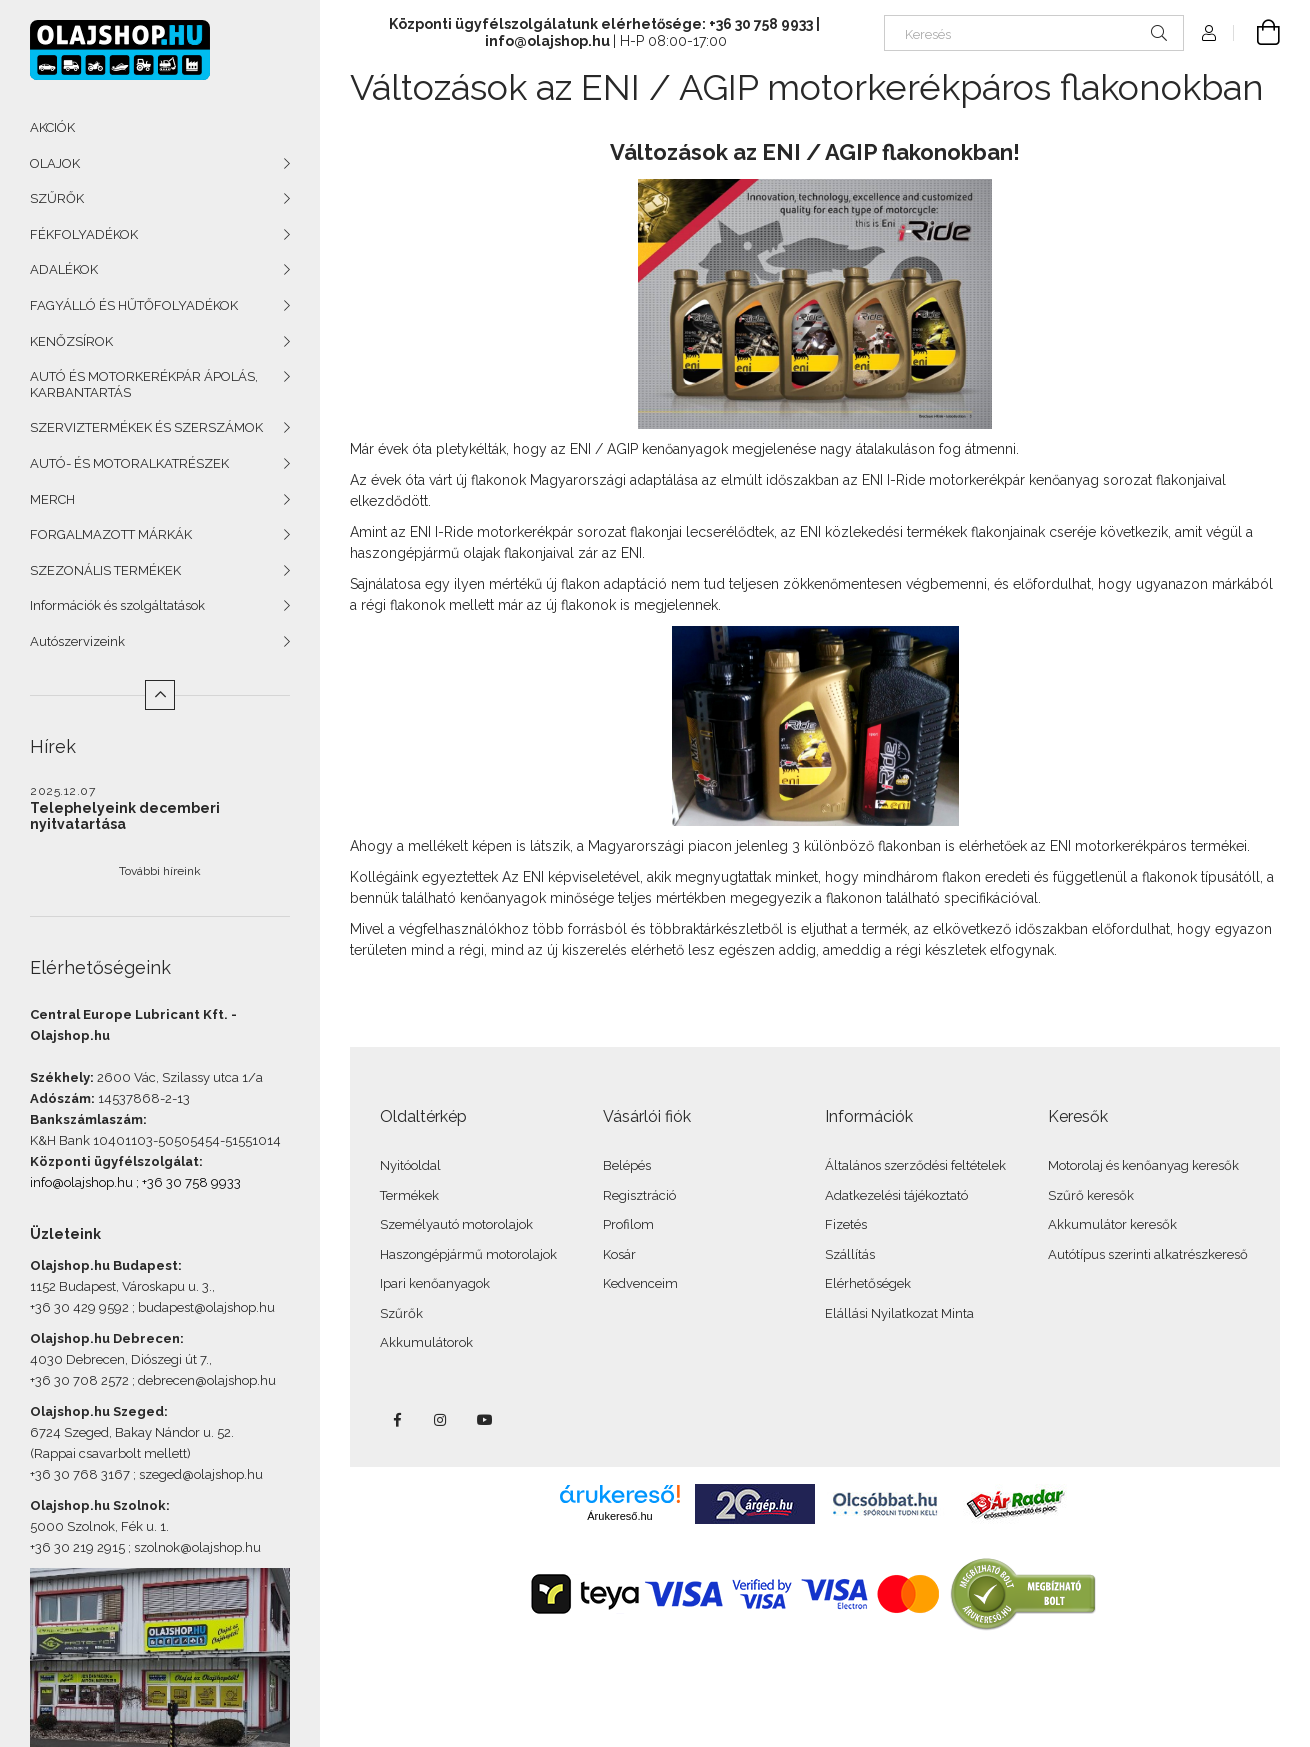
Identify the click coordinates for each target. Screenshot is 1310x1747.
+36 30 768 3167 (80, 1474)
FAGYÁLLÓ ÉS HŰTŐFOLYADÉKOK (134, 305)
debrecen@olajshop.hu (207, 1380)
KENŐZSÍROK (71, 341)
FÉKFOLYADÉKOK (84, 234)
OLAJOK (55, 163)
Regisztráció (639, 1195)
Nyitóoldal (410, 1165)
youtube (485, 1420)
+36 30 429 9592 (79, 1307)
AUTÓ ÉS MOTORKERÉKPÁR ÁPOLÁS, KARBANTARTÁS (144, 384)
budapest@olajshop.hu (206, 1307)
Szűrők (401, 1313)
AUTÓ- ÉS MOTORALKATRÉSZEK (129, 463)
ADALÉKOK (64, 269)
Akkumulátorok (426, 1342)
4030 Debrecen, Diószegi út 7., (121, 1359)
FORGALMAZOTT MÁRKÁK (111, 534)
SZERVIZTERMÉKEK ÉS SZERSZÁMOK (146, 427)
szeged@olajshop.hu (201, 1474)
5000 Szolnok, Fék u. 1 (98, 1526)
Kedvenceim (640, 1283)
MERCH (52, 499)
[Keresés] (1034, 33)
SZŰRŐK (57, 198)
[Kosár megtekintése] (1257, 33)
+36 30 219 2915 (77, 1547)
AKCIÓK (52, 127)
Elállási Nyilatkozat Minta (899, 1313)
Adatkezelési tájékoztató (896, 1195)
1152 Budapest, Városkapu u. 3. (121, 1286)
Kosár (619, 1254)
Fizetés (846, 1224)
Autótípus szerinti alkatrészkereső (1148, 1254)
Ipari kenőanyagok (435, 1283)
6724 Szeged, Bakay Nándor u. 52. (132, 1432)
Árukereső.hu (619, 1516)
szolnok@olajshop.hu (197, 1547)
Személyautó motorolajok (456, 1224)
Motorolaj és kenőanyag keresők (1143, 1165)
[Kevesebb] (160, 695)
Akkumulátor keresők (1112, 1224)
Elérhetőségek (868, 1283)
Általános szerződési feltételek (915, 1165)
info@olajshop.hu (81, 1182)
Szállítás (850, 1254)
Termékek (409, 1195)
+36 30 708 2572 (79, 1380)
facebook (397, 1420)
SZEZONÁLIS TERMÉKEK (105, 570)
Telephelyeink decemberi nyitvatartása (125, 816)
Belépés (627, 1165)
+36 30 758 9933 (191, 1182)
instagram (441, 1420)
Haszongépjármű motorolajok (468, 1254)
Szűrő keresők (1091, 1195)
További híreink (160, 871)
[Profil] (1209, 33)
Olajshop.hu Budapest (104, 1265)
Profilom (628, 1224)
